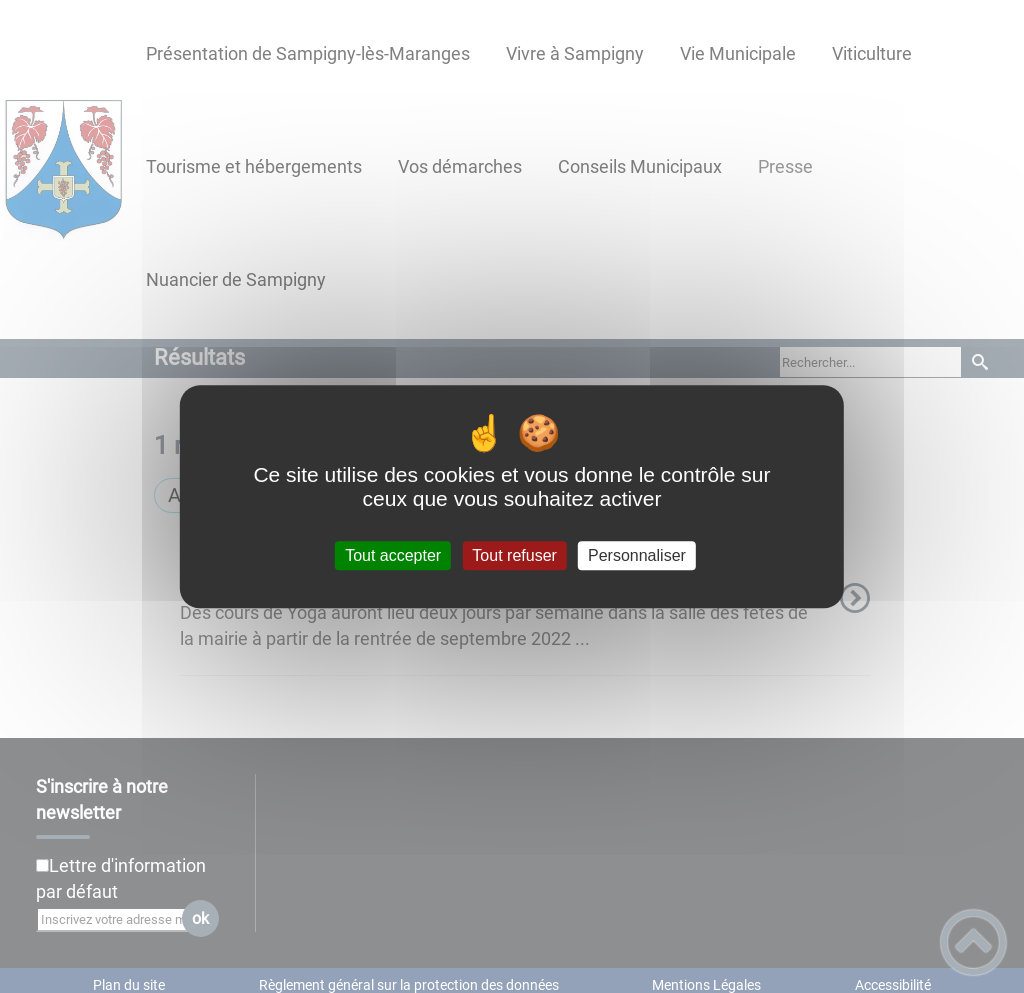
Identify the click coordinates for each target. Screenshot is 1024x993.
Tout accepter (393, 555)
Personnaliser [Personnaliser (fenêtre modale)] (637, 555)
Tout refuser (514, 555)
